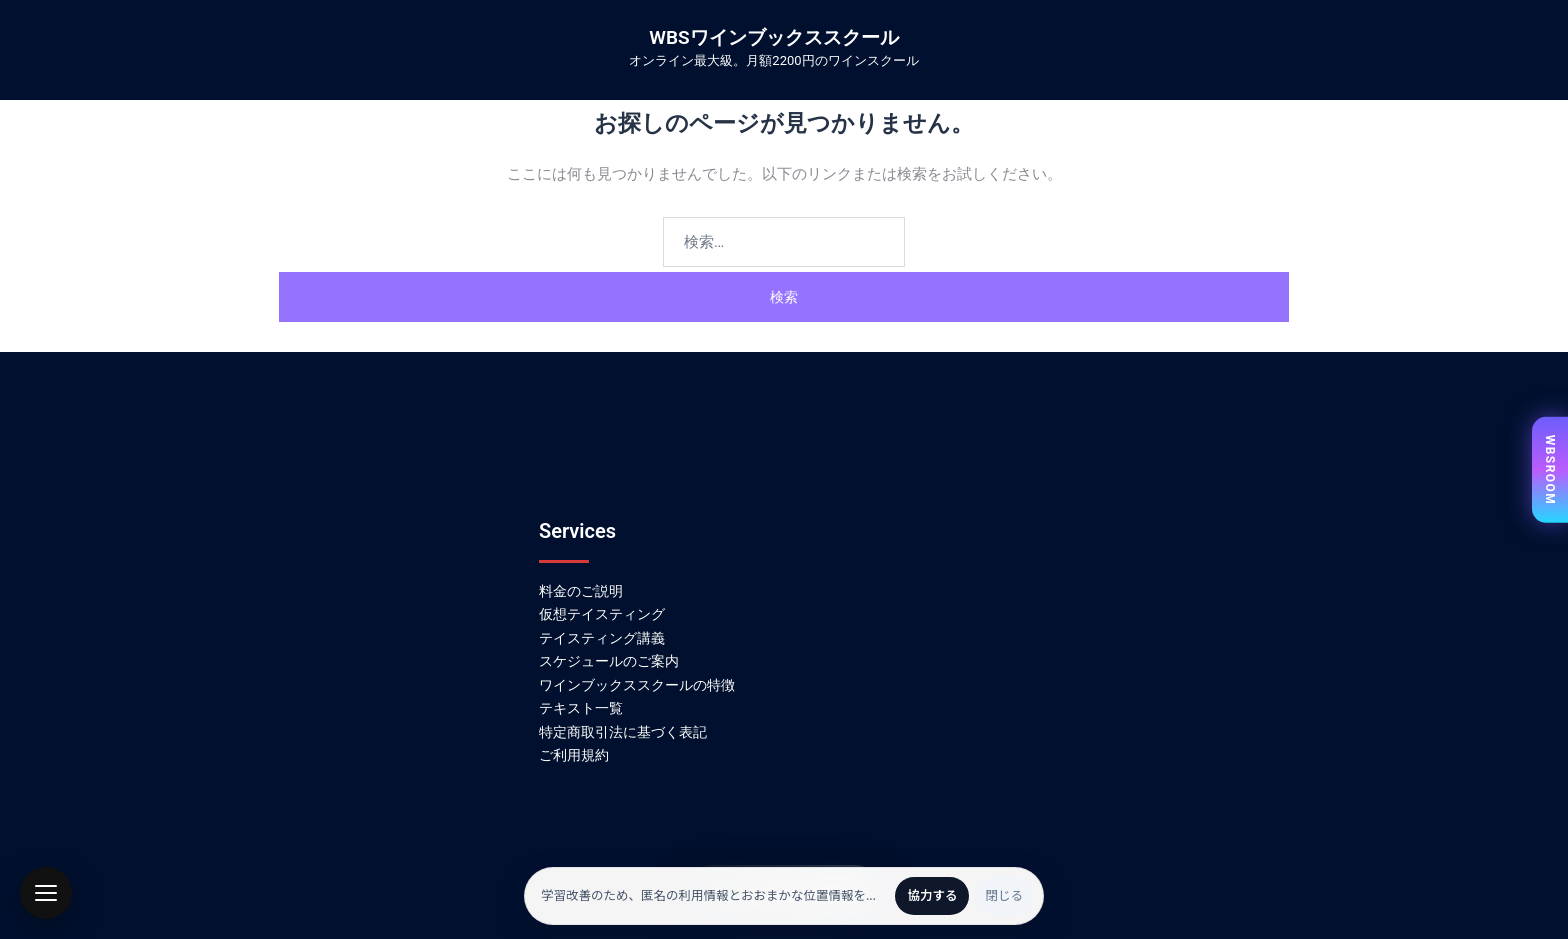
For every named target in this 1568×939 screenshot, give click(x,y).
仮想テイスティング (602, 614)
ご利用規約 (574, 755)
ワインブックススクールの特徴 (637, 685)
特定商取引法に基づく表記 (623, 732)
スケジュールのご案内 (609, 661)
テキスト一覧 (581, 708)
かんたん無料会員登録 (784, 891)
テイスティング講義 (602, 638)
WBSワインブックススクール (773, 37)
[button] (46, 893)
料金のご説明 (581, 591)
